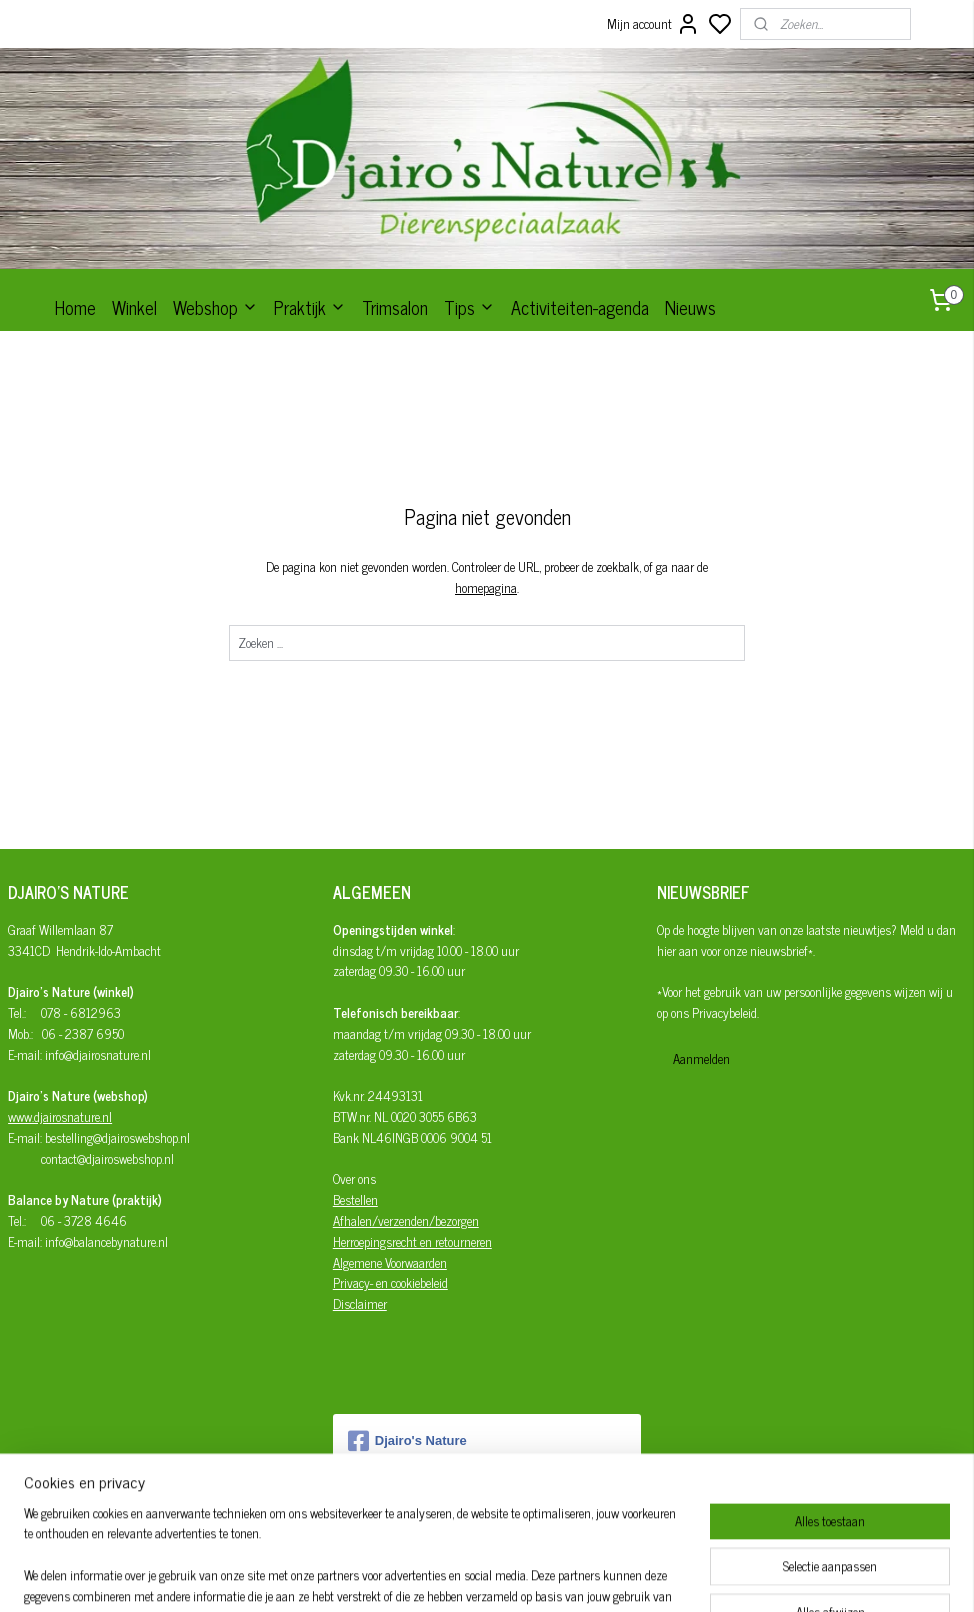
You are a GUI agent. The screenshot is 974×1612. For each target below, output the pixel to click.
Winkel (134, 307)
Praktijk (310, 307)
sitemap (547, 1575)
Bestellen (355, 1199)
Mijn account (653, 24)
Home (75, 307)
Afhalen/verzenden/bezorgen (406, 1220)
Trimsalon (395, 307)
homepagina (486, 587)
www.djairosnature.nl (60, 1116)
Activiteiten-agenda (580, 307)
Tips (469, 307)
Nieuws (690, 307)
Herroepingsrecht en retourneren (412, 1241)
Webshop (215, 307)
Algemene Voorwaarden (390, 1262)
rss (577, 1575)
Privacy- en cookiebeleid (390, 1282)
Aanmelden (701, 1058)
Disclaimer (360, 1303)
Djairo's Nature (407, 1441)
